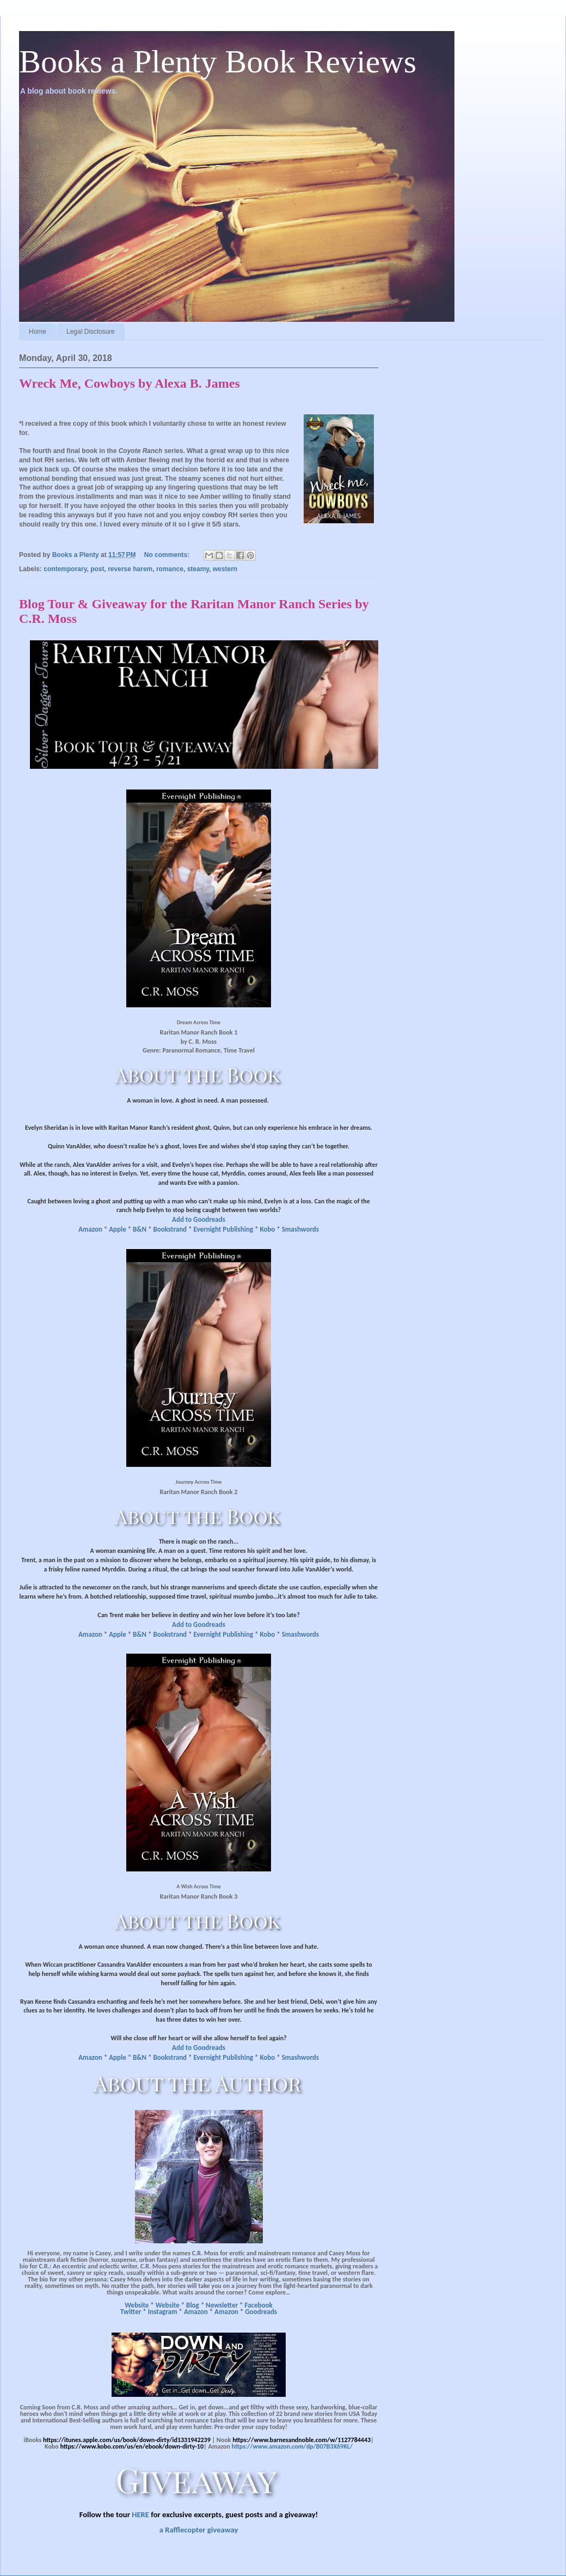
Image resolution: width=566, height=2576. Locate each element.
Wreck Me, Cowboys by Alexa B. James (129, 383)
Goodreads (261, 2312)
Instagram (162, 2312)
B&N (139, 1229)
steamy (198, 569)
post (97, 569)
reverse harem (130, 569)
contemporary (65, 569)
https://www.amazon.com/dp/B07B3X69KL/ (292, 2446)
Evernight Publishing (223, 1229)
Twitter (130, 2312)
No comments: (168, 555)
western (225, 569)
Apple (117, 1229)
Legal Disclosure (90, 331)
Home (37, 331)
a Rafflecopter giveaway (198, 2530)
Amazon (90, 1229)
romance (169, 569)
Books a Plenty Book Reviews (217, 61)
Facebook (258, 2305)
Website (137, 2305)
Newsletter (222, 2305)
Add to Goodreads (198, 1219)
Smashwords (300, 1229)
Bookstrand (170, 1229)
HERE (140, 2514)
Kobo (267, 1229)
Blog (192, 2305)
